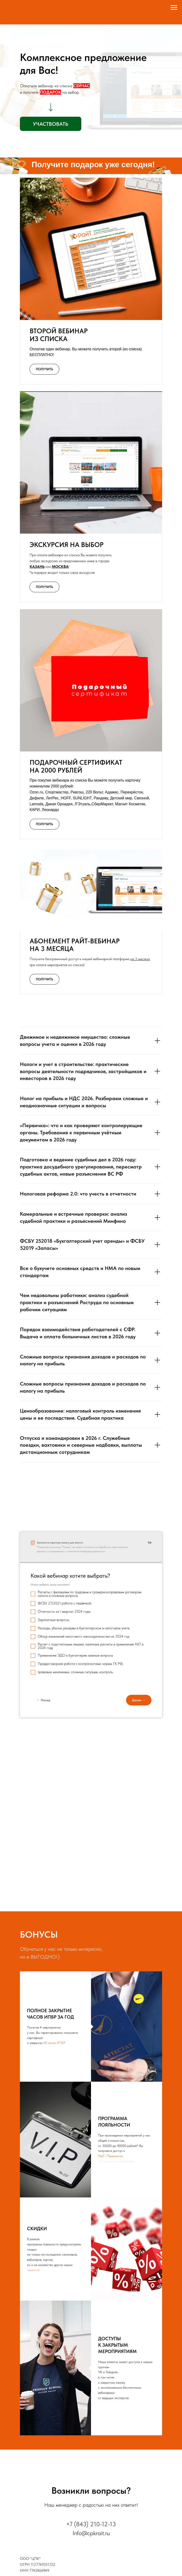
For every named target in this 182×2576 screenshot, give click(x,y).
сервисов (33, 2168)
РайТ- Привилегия (110, 2092)
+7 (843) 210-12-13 (91, 2346)
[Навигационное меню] (174, 7)
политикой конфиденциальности (86, 1549)
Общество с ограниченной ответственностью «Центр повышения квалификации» (69, 2555)
